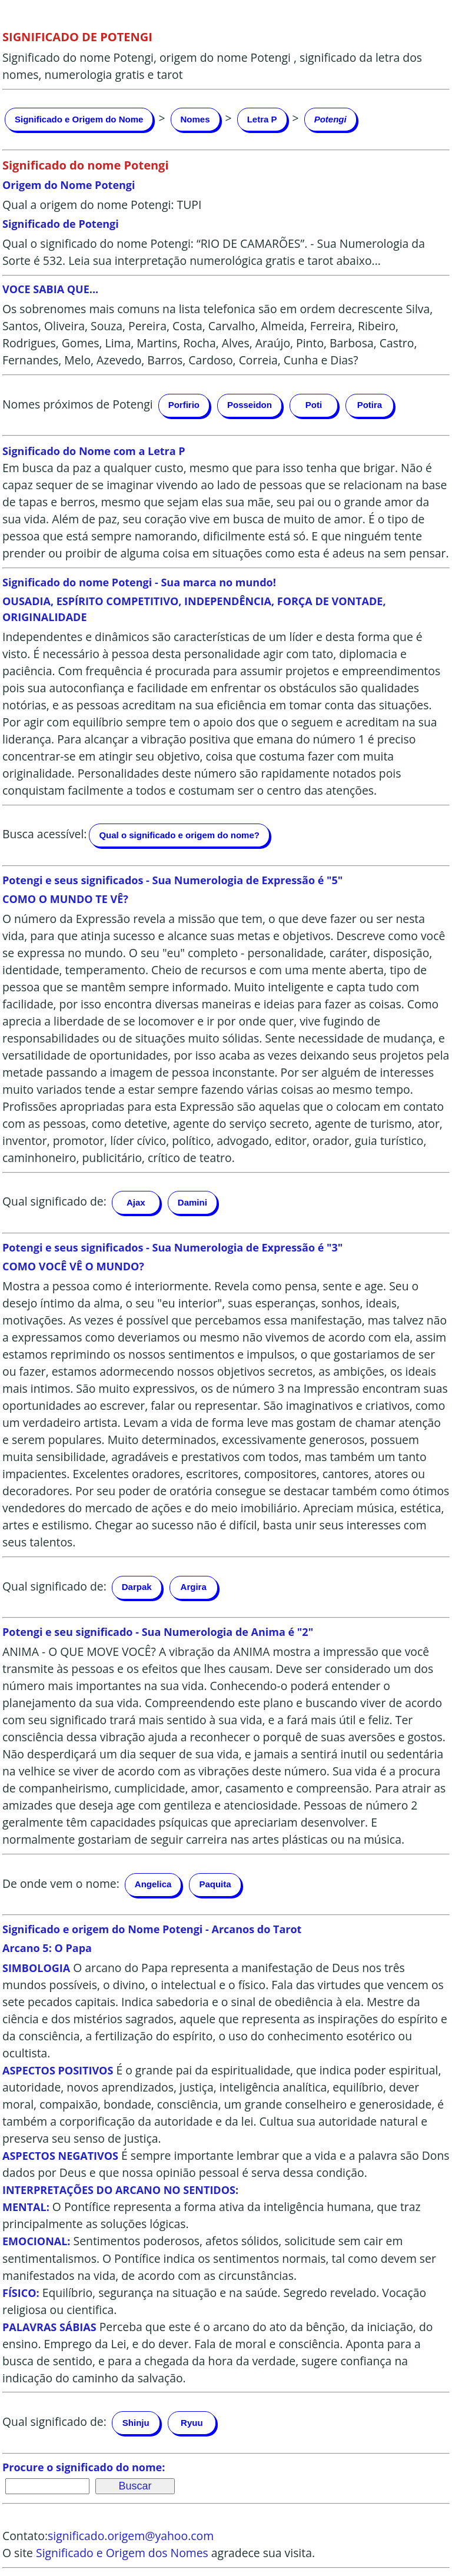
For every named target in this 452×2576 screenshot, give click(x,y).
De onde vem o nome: (60, 1883)
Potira (370, 405)
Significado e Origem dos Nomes (122, 2553)
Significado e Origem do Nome (79, 119)
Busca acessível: (44, 834)
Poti (313, 405)
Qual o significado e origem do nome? (179, 835)
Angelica (153, 1884)
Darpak (137, 1587)
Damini (192, 1202)
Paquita (215, 1884)
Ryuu (192, 2423)
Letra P (262, 119)
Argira (194, 1587)
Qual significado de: (54, 1202)
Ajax (136, 1202)
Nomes (195, 119)
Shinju (135, 2423)
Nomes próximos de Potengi (77, 404)
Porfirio (184, 405)
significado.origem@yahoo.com (131, 2536)
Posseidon (249, 405)
